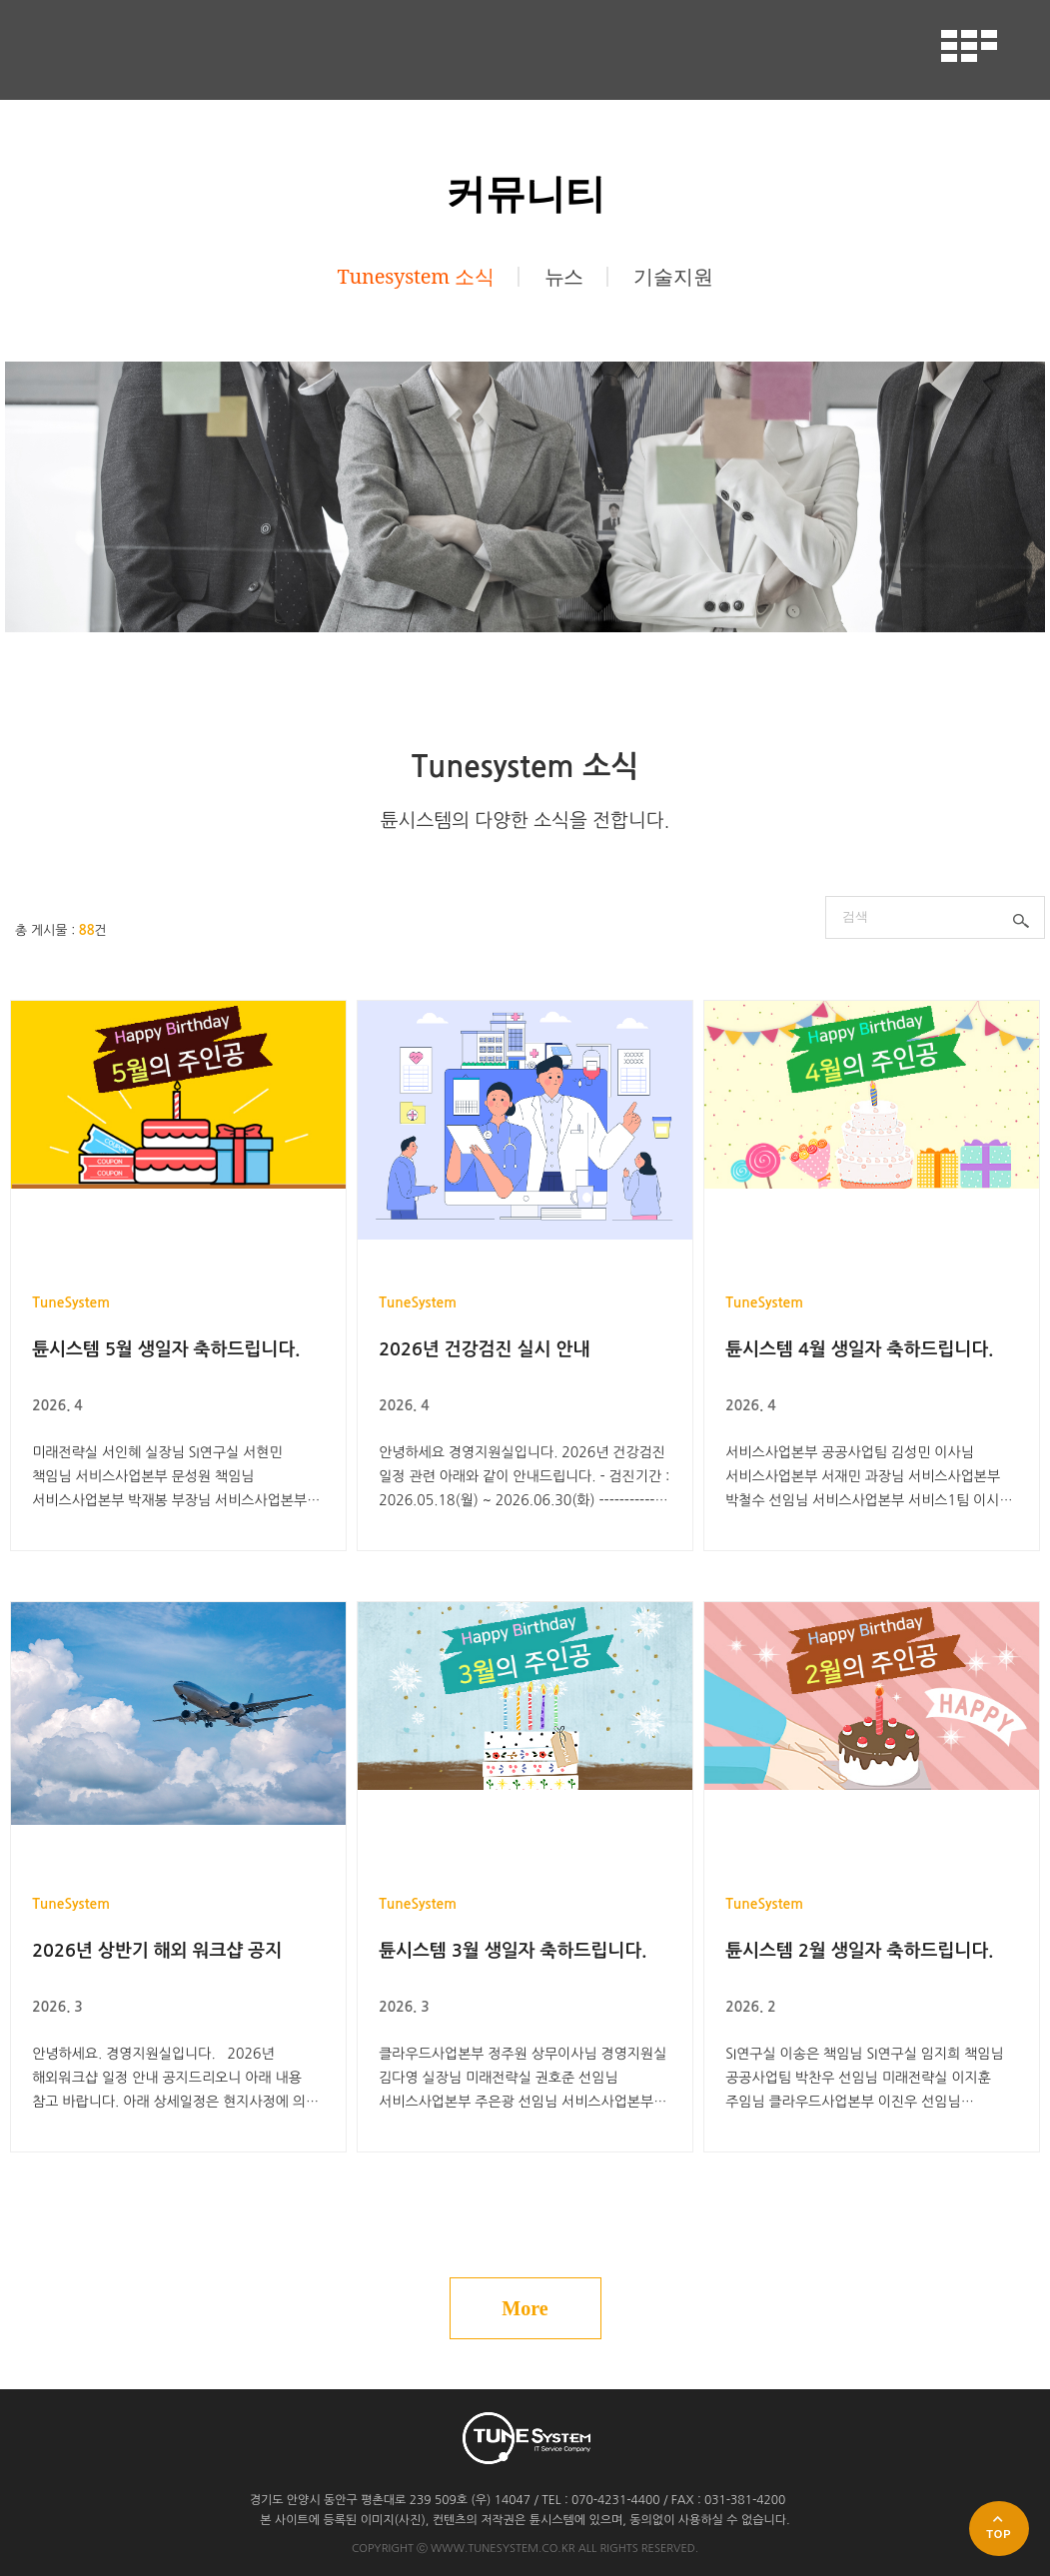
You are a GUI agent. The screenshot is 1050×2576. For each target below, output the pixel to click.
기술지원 (672, 277)
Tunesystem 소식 (416, 277)
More (524, 2308)
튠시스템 (122, 49)
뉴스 (564, 277)
